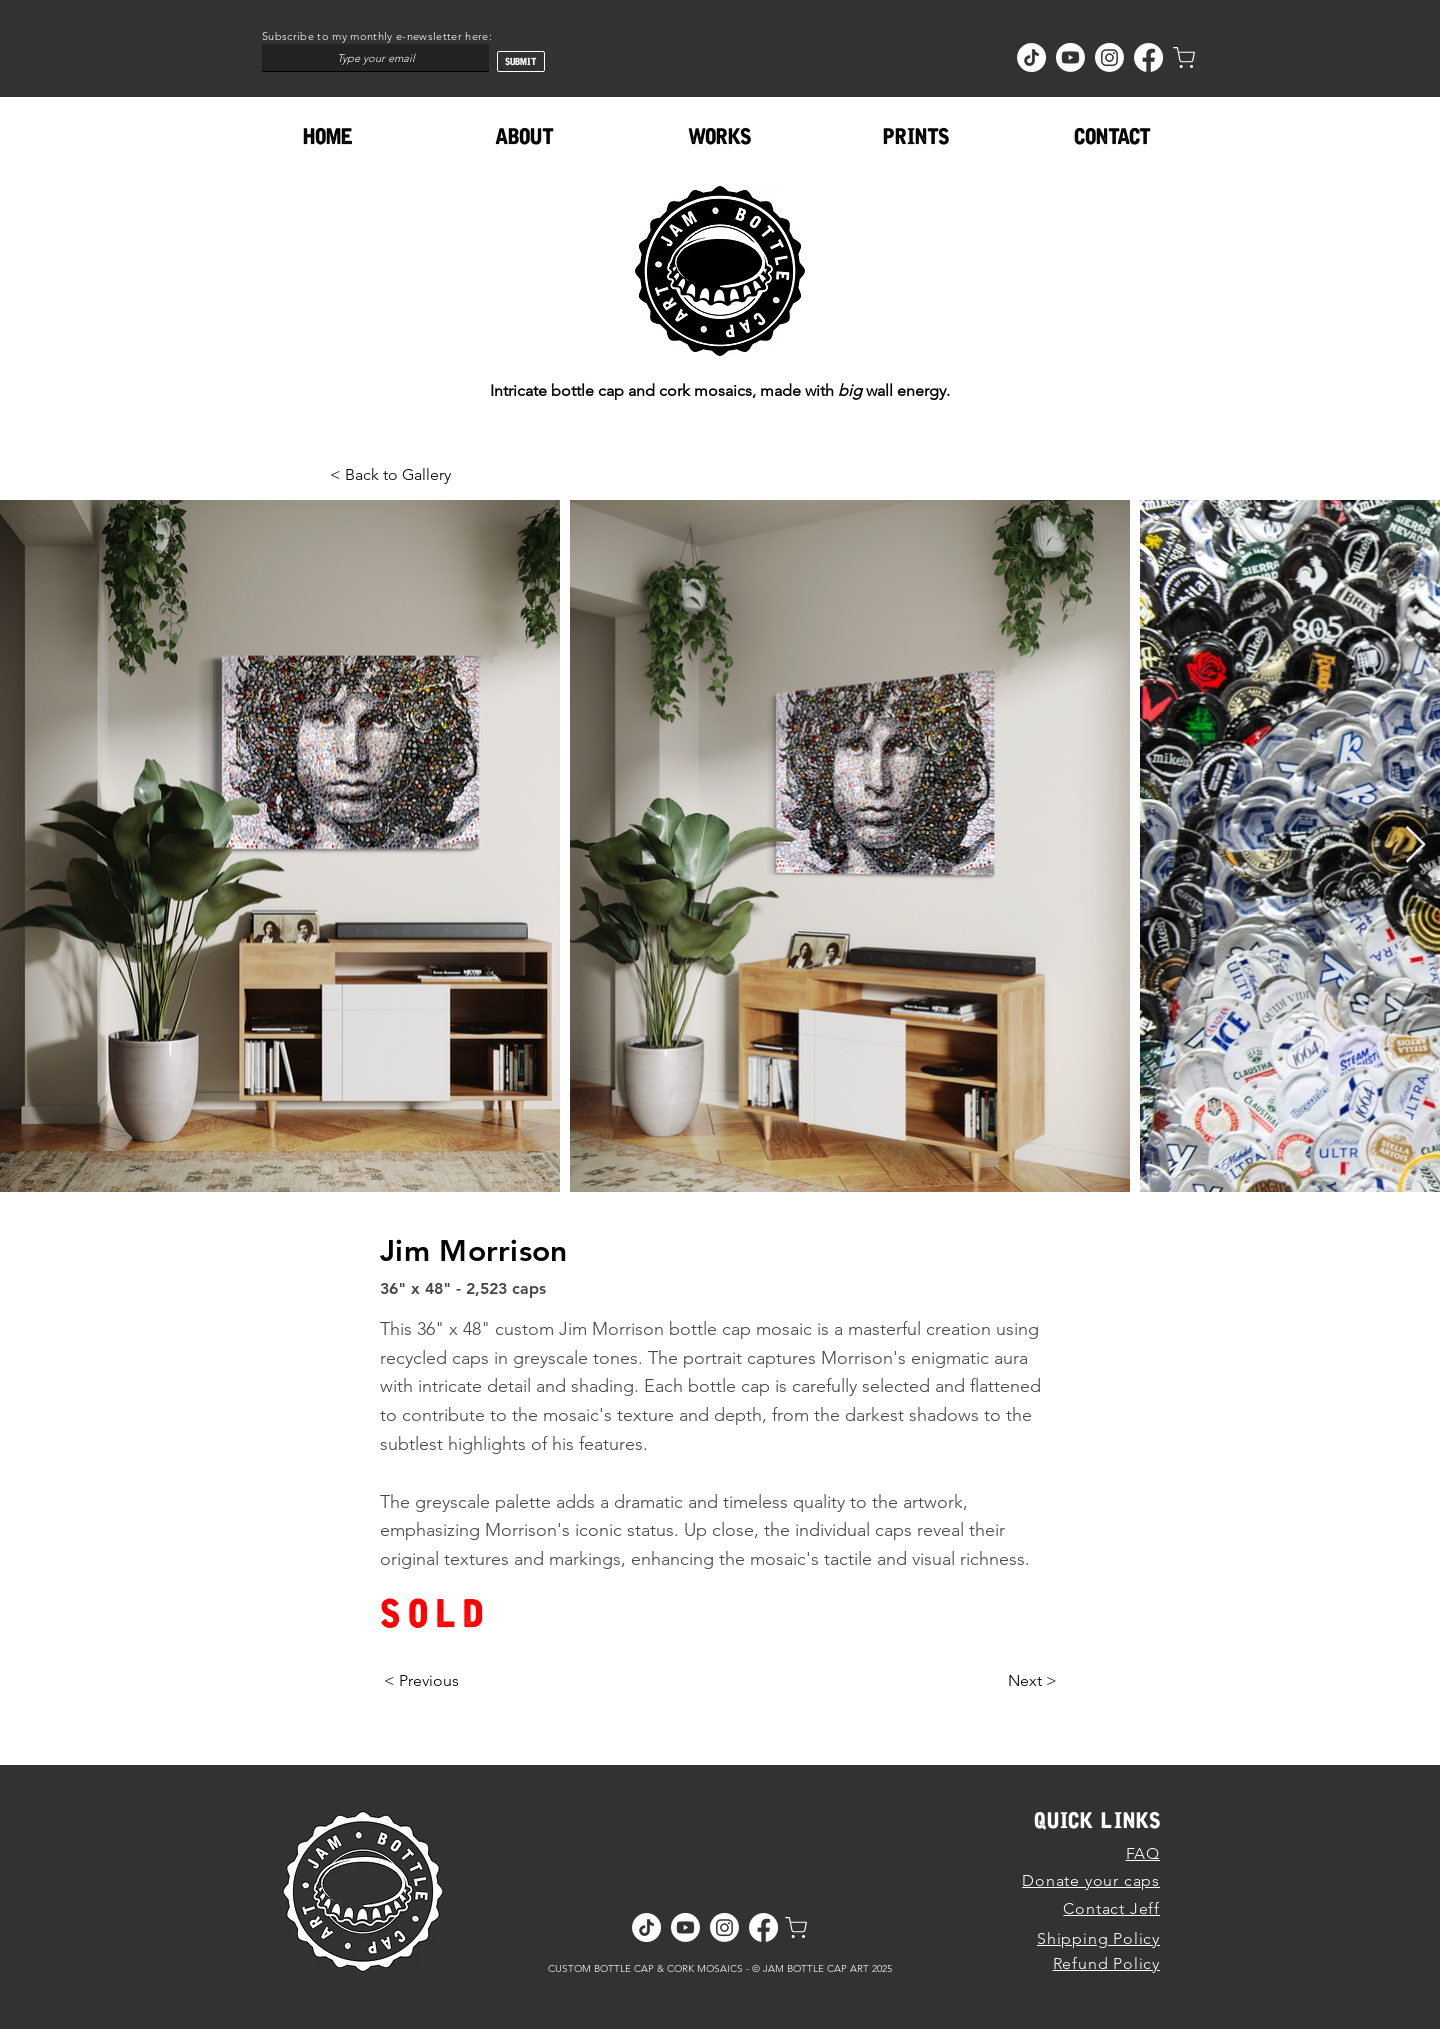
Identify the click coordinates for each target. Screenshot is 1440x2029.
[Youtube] (1070, 57)
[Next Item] (1415, 845)
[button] (720, 137)
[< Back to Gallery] (396, 475)
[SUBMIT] (521, 61)
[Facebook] (1148, 57)
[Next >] (1032, 1681)
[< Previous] (421, 1681)
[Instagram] (1109, 57)
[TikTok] (1031, 57)
